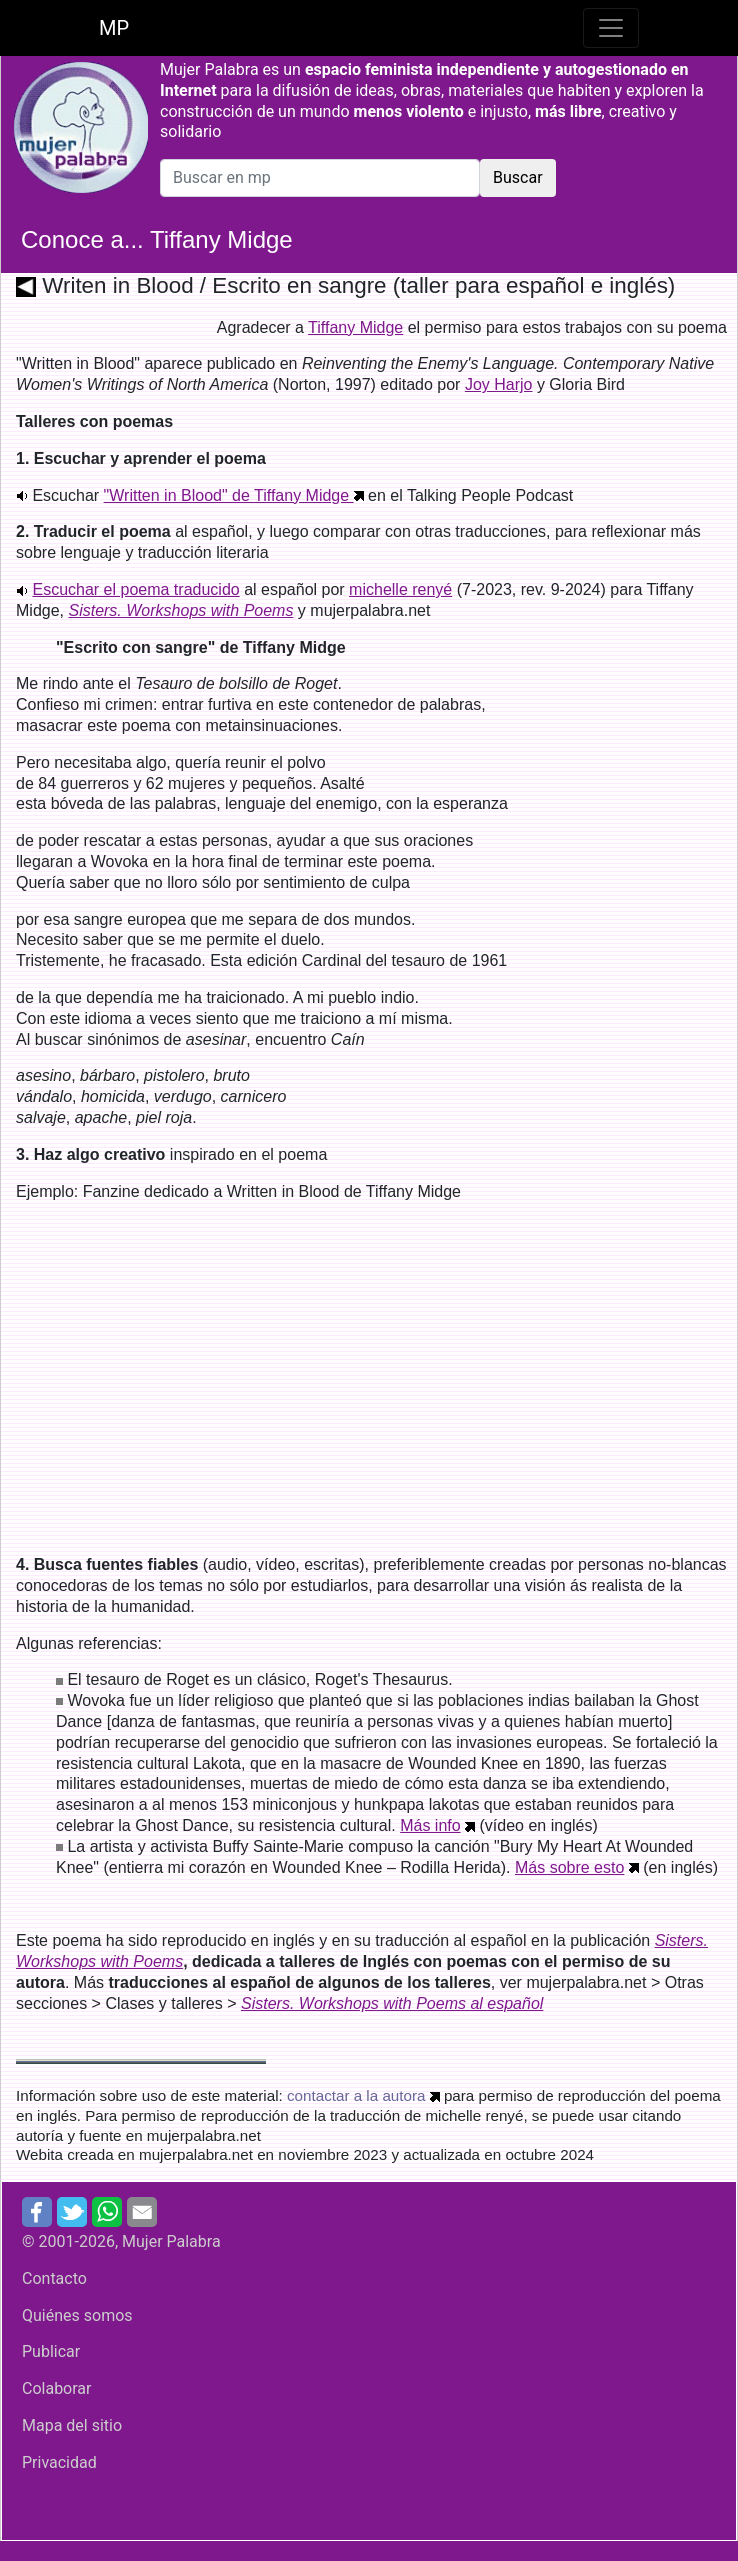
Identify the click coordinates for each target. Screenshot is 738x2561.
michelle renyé (400, 589)
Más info (430, 1825)
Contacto (54, 2278)
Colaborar (56, 2388)
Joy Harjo (499, 384)
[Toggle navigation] (611, 28)
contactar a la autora (356, 2095)
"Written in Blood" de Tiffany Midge (234, 495)
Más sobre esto (569, 1867)
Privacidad (59, 2462)
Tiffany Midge (355, 327)
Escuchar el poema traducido (135, 589)
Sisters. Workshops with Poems (180, 610)
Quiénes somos (77, 2315)
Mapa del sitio (72, 2425)
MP (114, 28)
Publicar (51, 2351)
